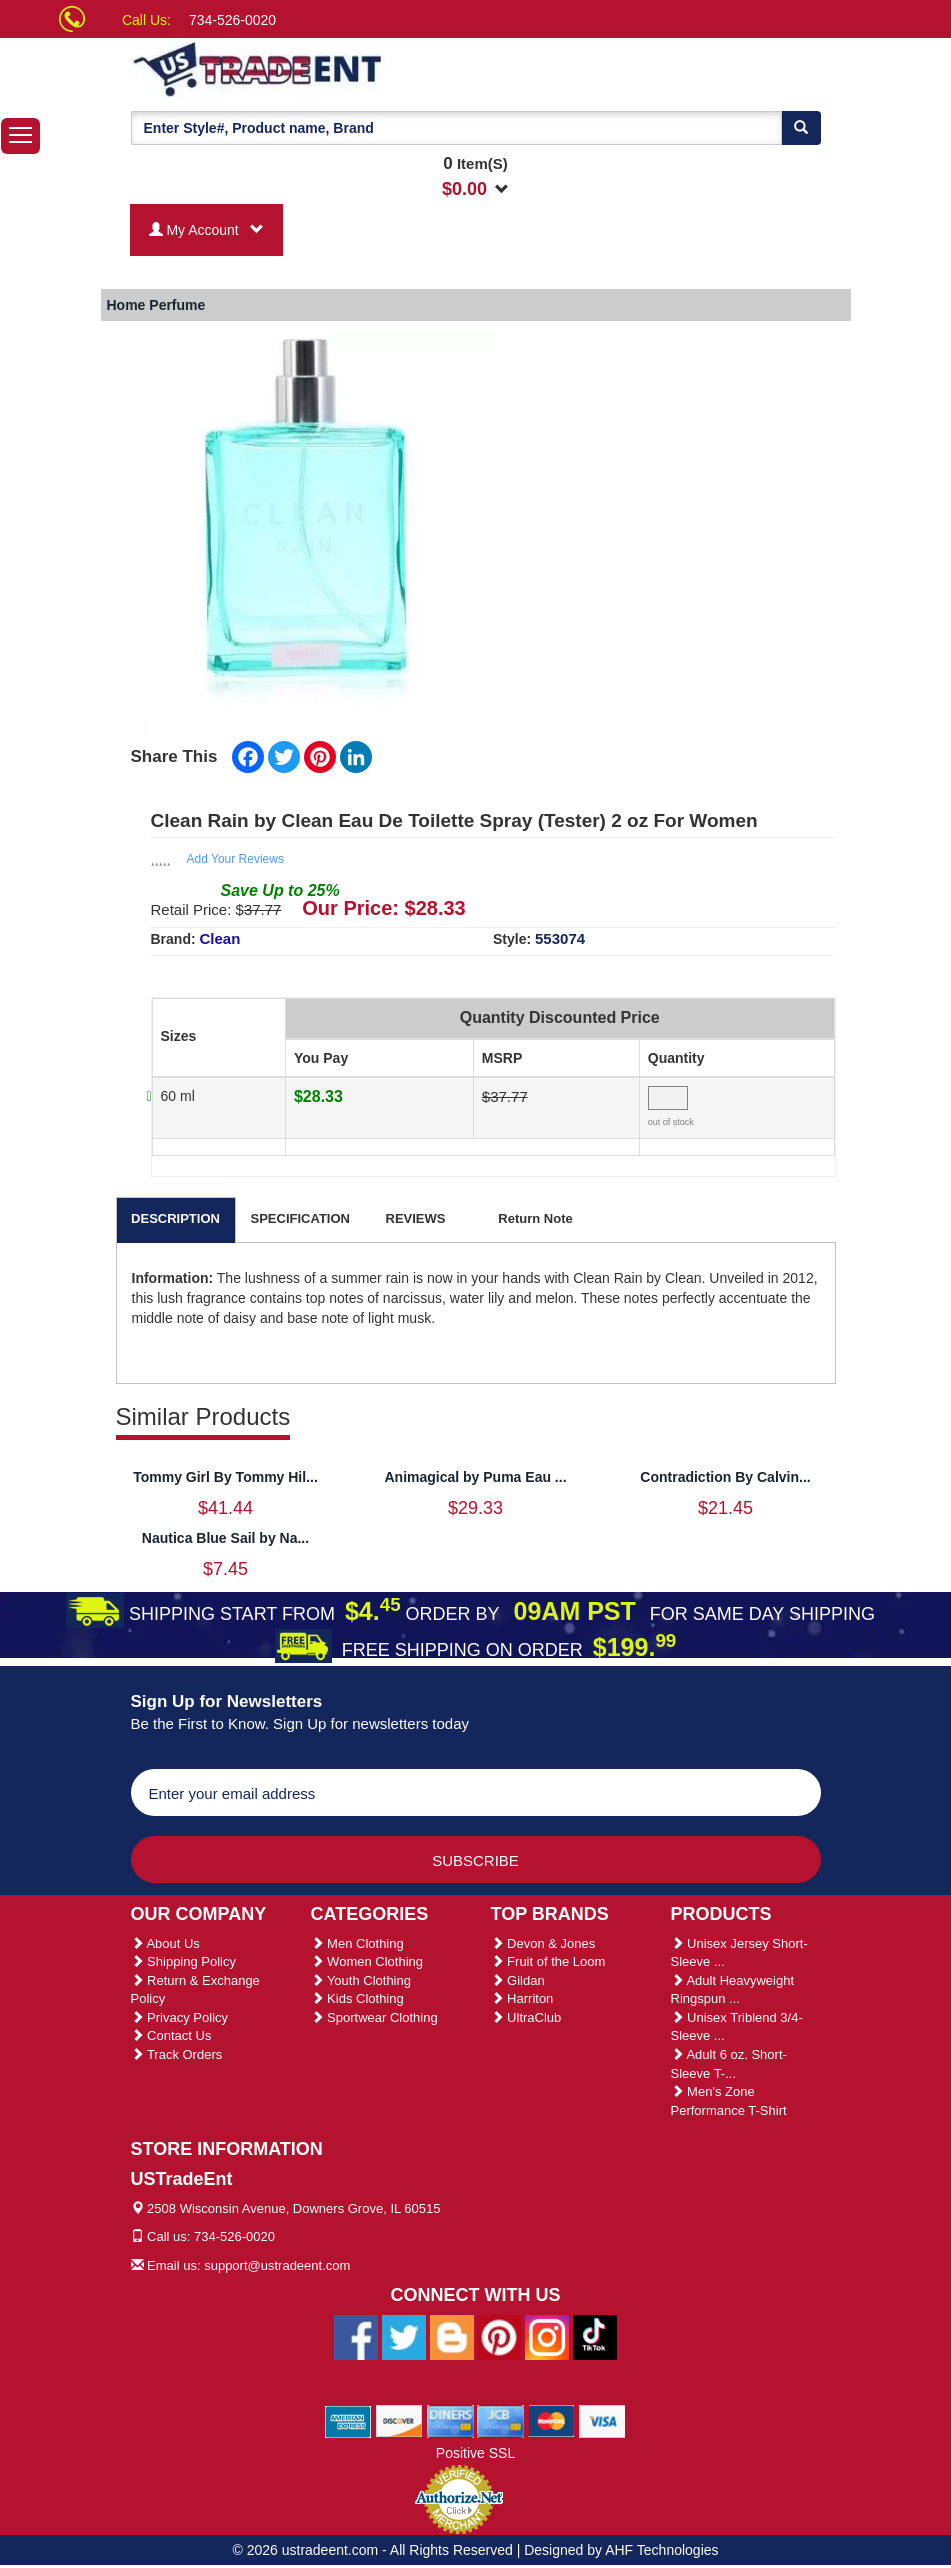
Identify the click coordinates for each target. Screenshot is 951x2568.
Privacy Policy (180, 2017)
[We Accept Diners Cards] (450, 2421)
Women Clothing (367, 1961)
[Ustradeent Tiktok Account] (595, 2337)
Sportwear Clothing (374, 2017)
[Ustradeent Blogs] (452, 2337)
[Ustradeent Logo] (326, 68)
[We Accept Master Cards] (551, 2421)
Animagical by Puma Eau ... (475, 1477)
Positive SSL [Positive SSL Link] (475, 2453)
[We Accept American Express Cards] (348, 2421)
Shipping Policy (184, 1961)
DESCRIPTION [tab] (175, 1218)
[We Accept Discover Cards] (399, 2421)
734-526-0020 (232, 20)
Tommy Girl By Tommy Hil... (225, 1477)
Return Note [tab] (535, 1218)
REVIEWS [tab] (416, 1218)
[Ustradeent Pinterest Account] (499, 2337)
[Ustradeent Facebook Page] (356, 2337)
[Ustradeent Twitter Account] (404, 2337)
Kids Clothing (357, 1998)
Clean (220, 938)
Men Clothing (357, 1943)
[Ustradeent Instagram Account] (547, 2337)
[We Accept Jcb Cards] (500, 2421)
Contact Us (171, 2035)
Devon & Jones (543, 1943)
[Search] (801, 128)
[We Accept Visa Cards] (602, 2421)
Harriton (522, 1998)
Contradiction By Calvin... (725, 1477)
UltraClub (526, 2017)
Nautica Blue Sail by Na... (225, 1538)
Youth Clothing (361, 1980)
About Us (165, 1943)
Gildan (518, 1980)
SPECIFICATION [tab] (300, 1218)
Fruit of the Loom (548, 1961)
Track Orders (177, 2054)
